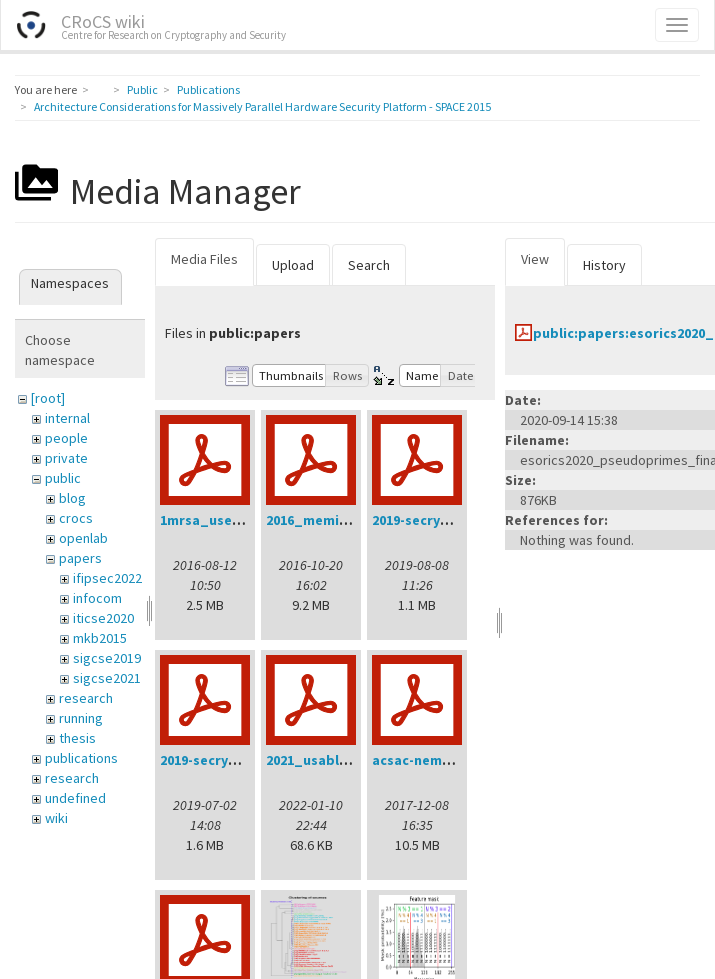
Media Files (204, 259)
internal (67, 418)
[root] (48, 398)
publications (81, 758)
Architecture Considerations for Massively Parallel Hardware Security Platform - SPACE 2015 (262, 106)
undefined (75, 798)
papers (80, 558)
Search (369, 265)
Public (142, 89)
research (86, 698)
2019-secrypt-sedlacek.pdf (247, 760)
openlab (83, 538)
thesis (77, 738)
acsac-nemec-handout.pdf (459, 760)
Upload (293, 265)
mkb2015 (100, 638)
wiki (56, 818)
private (66, 458)
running (81, 718)
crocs (76, 518)
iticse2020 (103, 618)
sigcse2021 (107, 678)
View (535, 259)
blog (72, 498)
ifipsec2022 (107, 578)
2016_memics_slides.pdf (347, 520)
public (63, 478)
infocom (97, 598)
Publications (208, 89)
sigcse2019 (107, 658)
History (604, 265)
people (66, 438)
